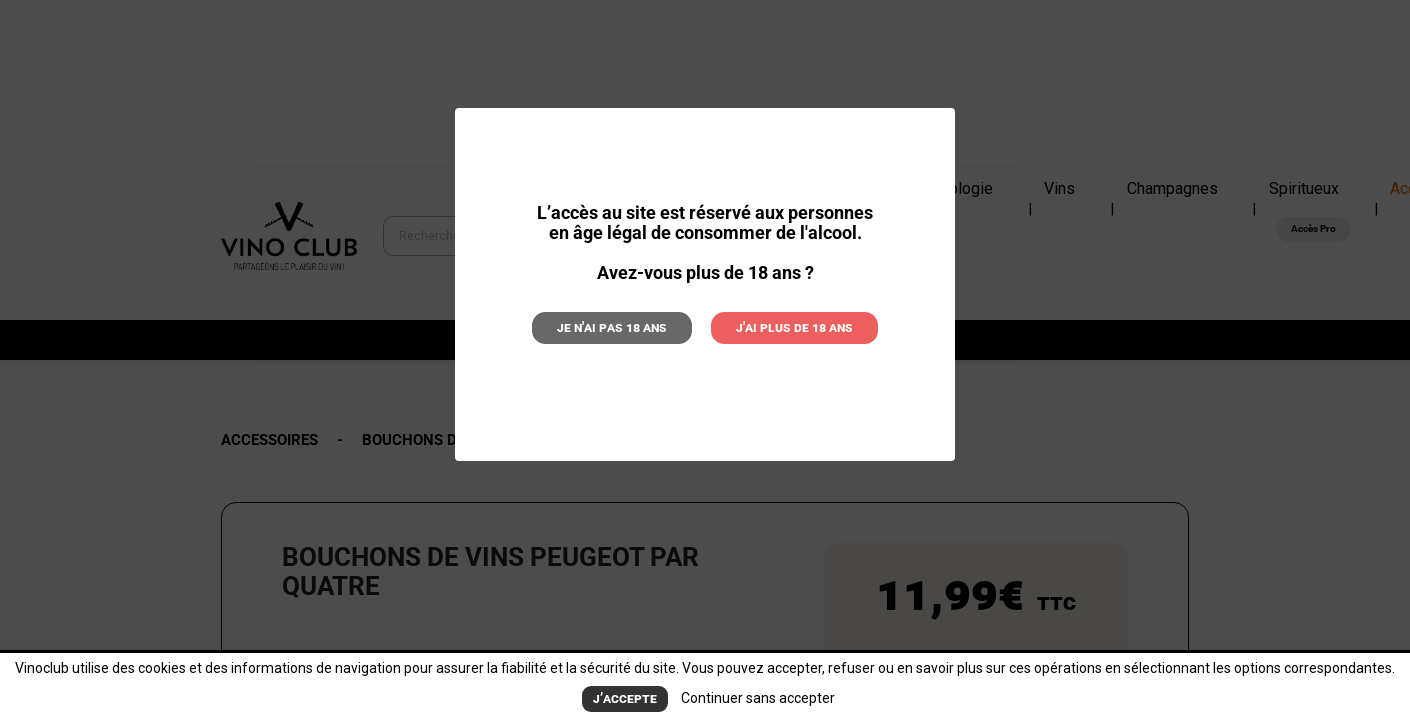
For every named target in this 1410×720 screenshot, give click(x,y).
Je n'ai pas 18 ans (626, 326)
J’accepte (625, 700)
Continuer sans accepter (754, 699)
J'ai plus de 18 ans (780, 326)
